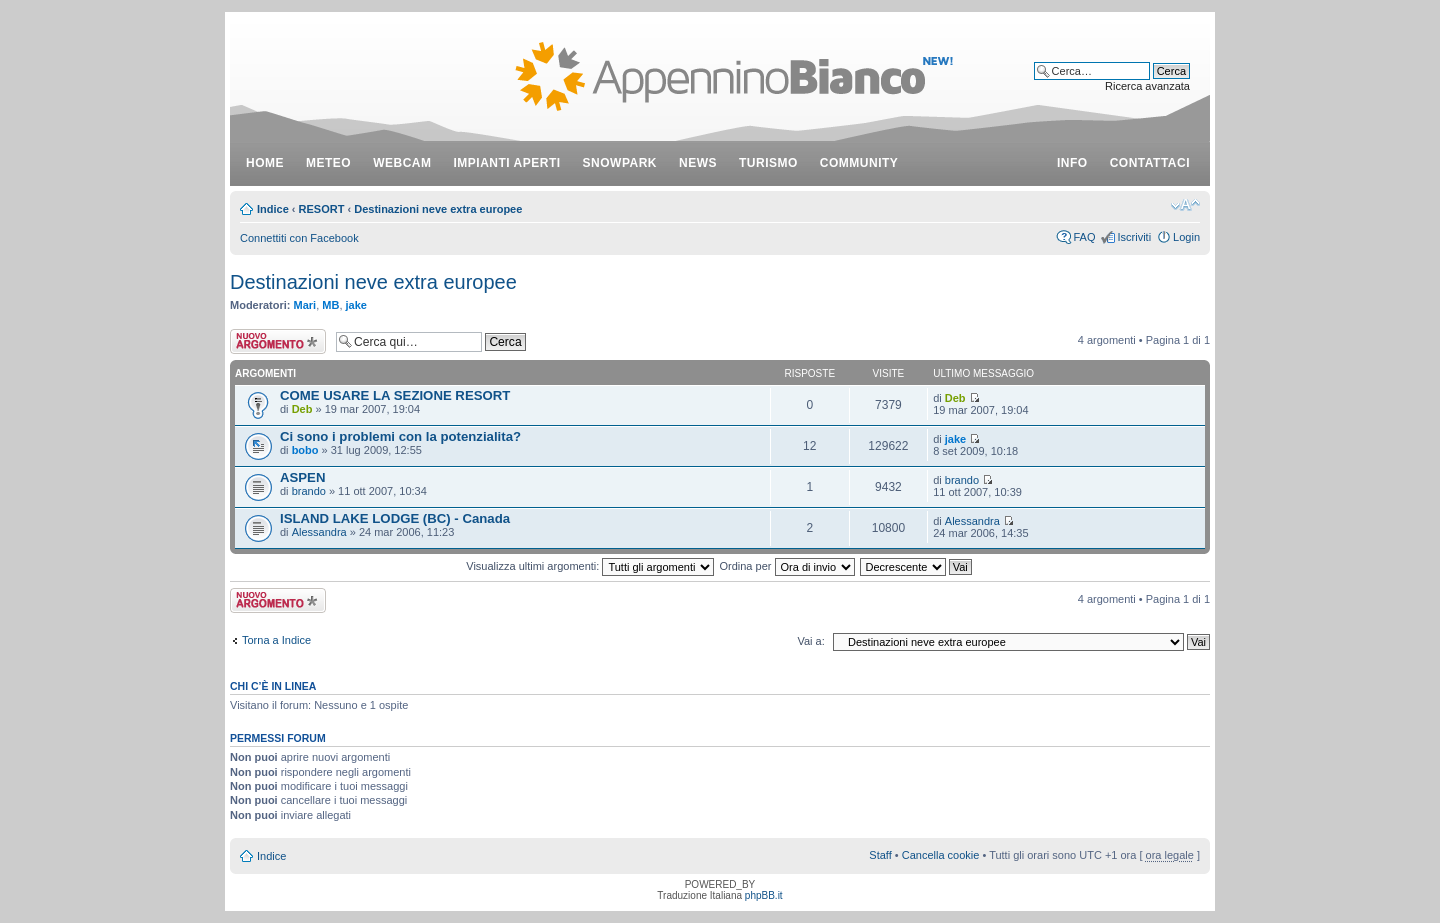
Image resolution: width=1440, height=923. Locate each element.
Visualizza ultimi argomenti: (590, 566)
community (859, 163)
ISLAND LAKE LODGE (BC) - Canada (395, 518)
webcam (402, 163)
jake (356, 305)
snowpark (620, 163)
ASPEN (302, 477)
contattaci (1150, 163)
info (1072, 163)
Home (265, 163)
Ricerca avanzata (1147, 86)
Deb (302, 409)
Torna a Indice (276, 640)
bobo (305, 450)
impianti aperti (507, 163)
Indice (273, 209)
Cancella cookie (941, 855)
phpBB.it (764, 895)
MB (330, 305)
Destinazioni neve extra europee (438, 209)
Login (1186, 237)
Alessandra (319, 532)
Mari (305, 305)
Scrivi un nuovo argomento (278, 341)
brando (309, 491)
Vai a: (810, 641)
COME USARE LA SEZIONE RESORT (395, 395)
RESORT (322, 209)
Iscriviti (1134, 237)
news (698, 163)
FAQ (1084, 237)
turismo (768, 163)
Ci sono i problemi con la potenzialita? (400, 436)
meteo (328, 163)
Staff (880, 855)
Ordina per (786, 566)
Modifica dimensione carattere (1185, 205)
